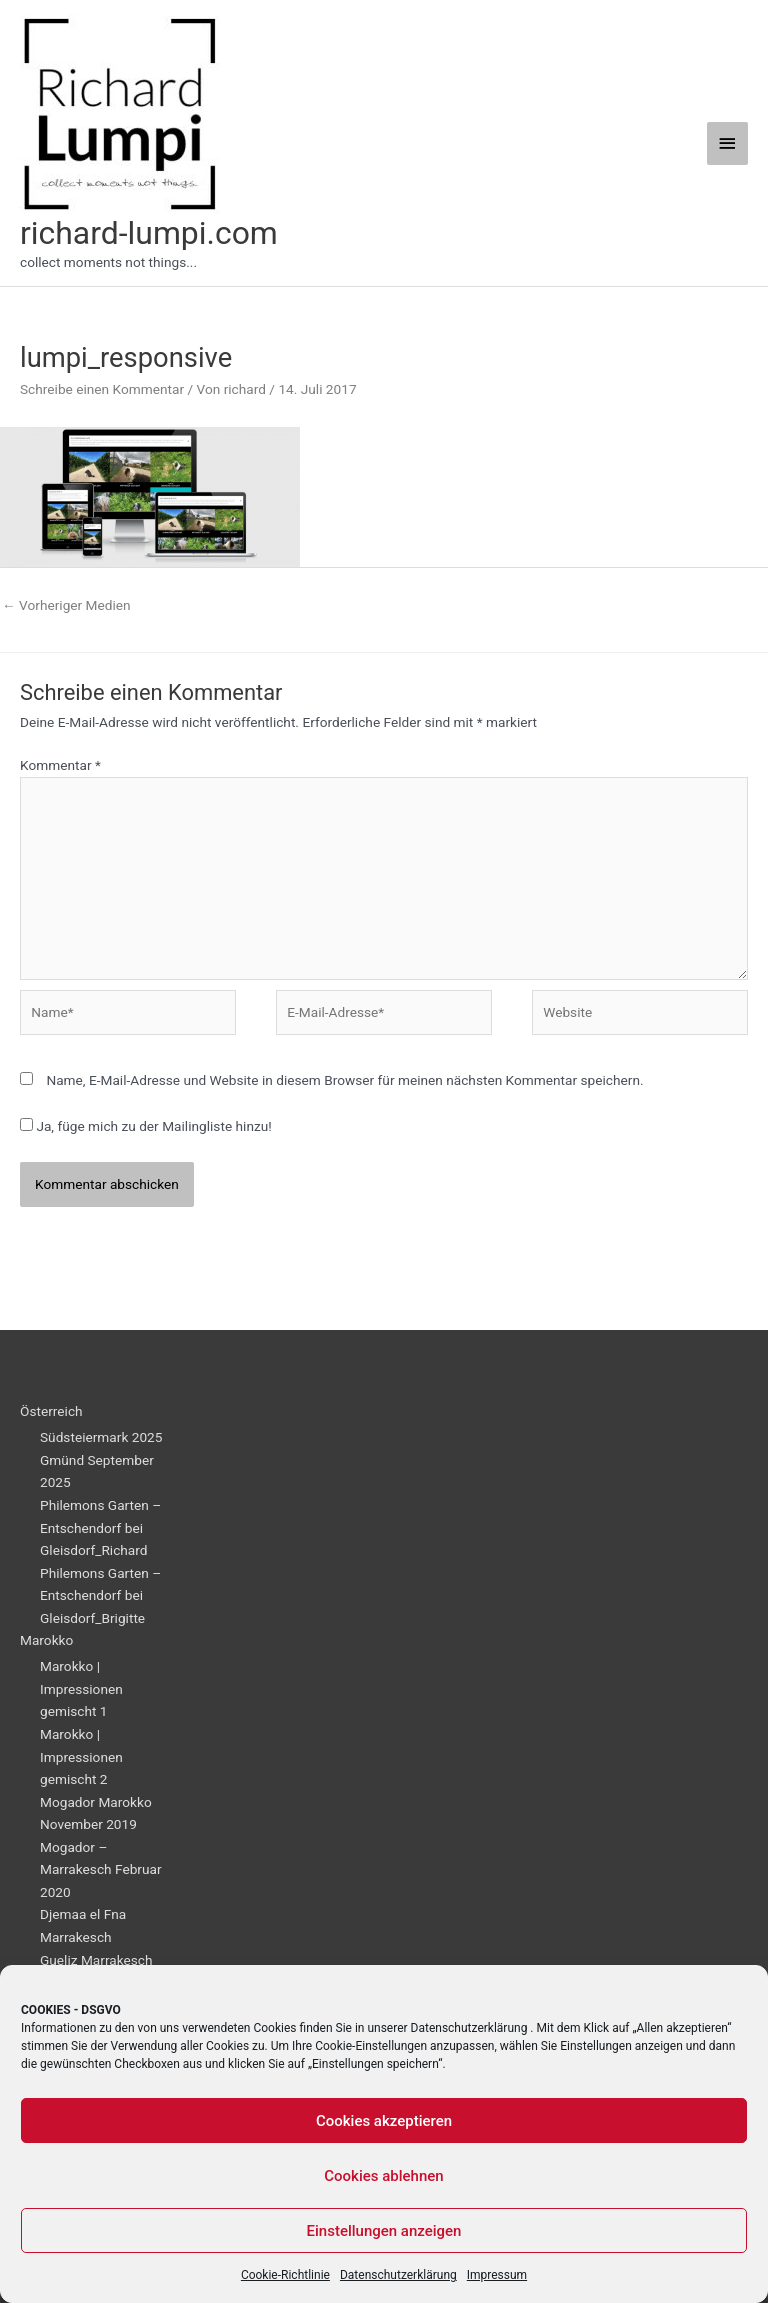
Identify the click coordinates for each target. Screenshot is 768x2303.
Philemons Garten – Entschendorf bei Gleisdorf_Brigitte (100, 1595)
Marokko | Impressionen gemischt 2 (81, 1756)
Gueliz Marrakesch (96, 1960)
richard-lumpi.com (149, 233)
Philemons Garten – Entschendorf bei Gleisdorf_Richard (100, 1527)
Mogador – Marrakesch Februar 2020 (101, 1869)
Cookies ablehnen (383, 2176)
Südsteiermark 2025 (101, 1437)
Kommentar (60, 765)
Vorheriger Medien (66, 605)
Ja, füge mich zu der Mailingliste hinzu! (146, 1126)
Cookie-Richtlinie (285, 2275)
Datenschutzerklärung (469, 2028)
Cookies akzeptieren (384, 2121)
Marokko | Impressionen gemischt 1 (81, 1688)
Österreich (51, 1411)
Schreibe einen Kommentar (102, 389)
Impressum (497, 2275)
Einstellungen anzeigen (384, 2231)
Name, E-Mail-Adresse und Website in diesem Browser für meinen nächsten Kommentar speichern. (344, 1080)
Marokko (46, 1640)
